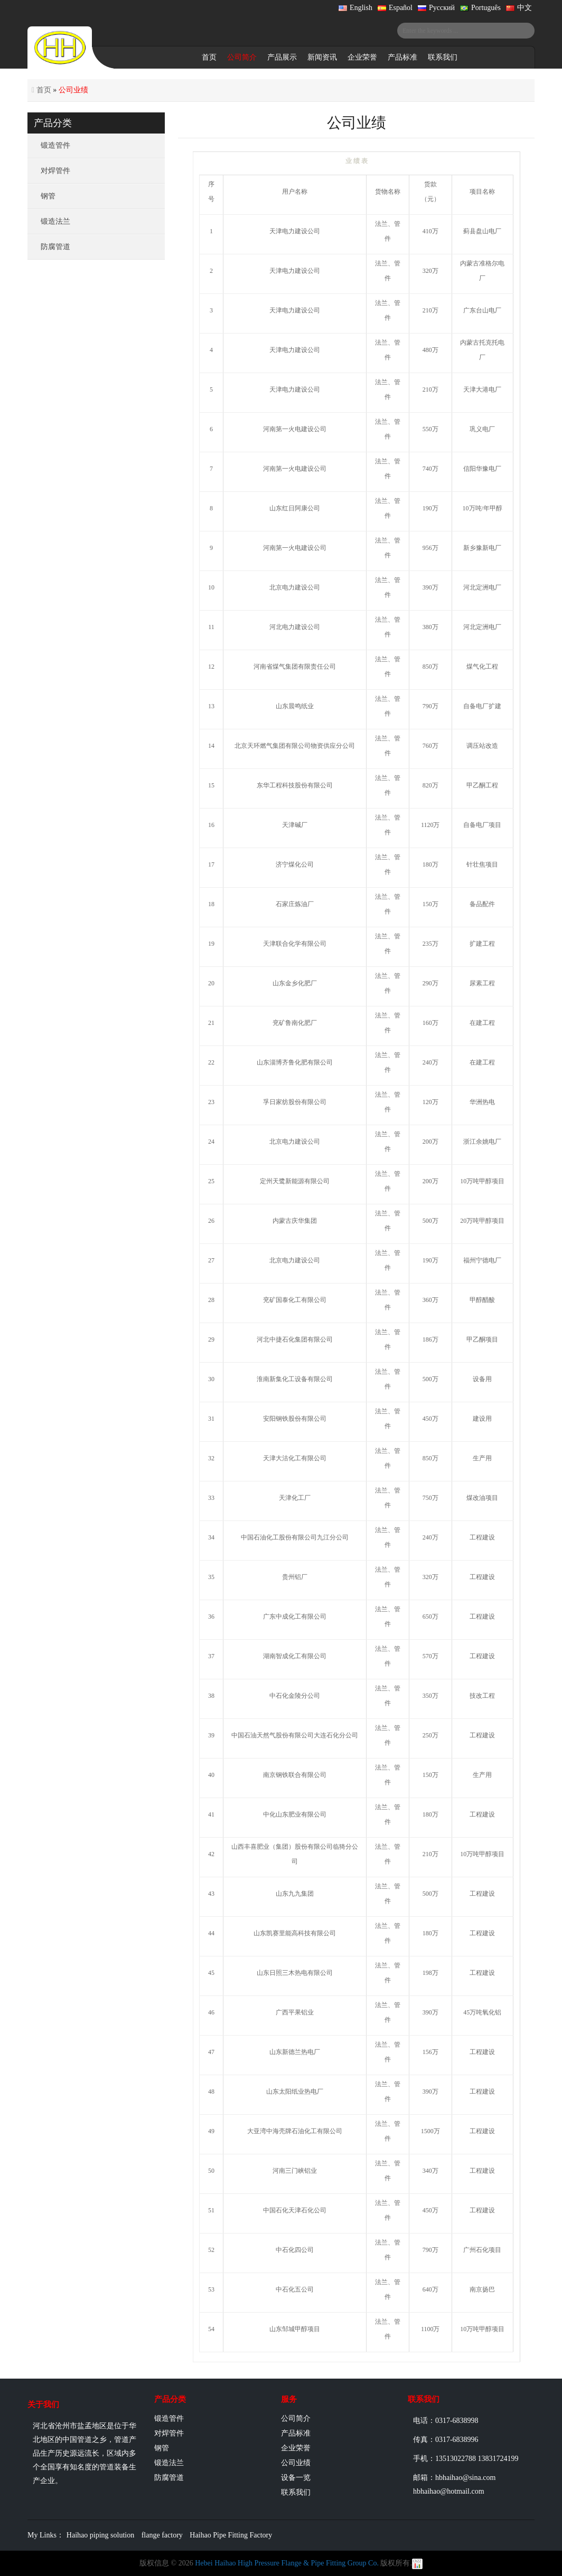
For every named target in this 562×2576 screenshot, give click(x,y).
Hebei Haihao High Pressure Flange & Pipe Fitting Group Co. (287, 2563)
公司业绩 (296, 2463)
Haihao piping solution (100, 2535)
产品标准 (402, 57)
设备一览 (296, 2478)
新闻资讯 (322, 57)
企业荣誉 (362, 57)
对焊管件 (55, 171)
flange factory (162, 2535)
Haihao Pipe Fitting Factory (231, 2535)
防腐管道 (55, 247)
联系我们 (442, 57)
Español (395, 8)
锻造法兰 (55, 221)
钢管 (48, 196)
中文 (519, 8)
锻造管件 (55, 145)
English (355, 8)
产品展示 (282, 57)
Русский (436, 8)
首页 (209, 57)
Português (480, 8)
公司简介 (242, 57)
